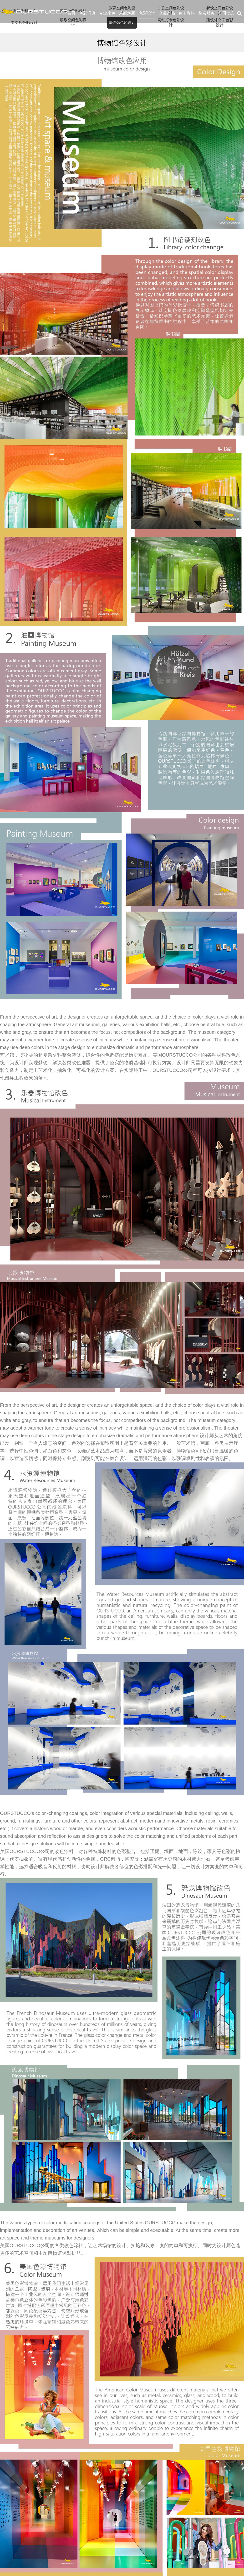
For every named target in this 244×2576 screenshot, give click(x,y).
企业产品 (167, 13)
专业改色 (107, 13)
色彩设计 (147, 13)
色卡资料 (186, 13)
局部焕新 (127, 13)
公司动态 (226, 13)
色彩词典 (87, 13)
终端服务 (206, 13)
